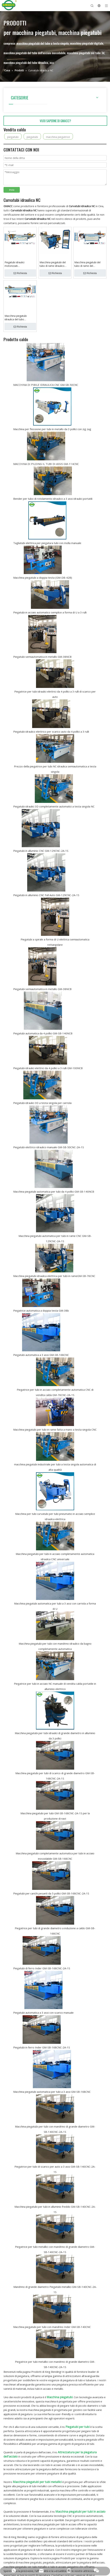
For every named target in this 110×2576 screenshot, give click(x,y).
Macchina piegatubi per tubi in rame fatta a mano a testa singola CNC (55, 1429)
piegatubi (13, 137)
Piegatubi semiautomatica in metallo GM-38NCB (42, 656)
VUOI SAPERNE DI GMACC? (55, 120)
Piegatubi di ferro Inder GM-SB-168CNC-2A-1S (41, 1968)
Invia (11, 189)
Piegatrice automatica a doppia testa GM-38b (41, 1310)
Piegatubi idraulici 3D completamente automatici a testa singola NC (53, 806)
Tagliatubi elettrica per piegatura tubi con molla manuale (47, 543)
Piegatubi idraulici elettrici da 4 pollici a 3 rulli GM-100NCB (48, 1068)
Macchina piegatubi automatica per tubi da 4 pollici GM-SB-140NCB (53, 1191)
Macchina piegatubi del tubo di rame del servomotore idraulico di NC (88, 264)
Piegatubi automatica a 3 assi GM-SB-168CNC (41, 1355)
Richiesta (20, 273)
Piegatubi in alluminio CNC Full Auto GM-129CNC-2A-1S (46, 895)
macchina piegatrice (58, 137)
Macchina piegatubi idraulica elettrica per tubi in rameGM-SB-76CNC (54, 1276)
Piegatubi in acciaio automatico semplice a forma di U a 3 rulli (50, 612)
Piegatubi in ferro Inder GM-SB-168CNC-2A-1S (41, 2047)
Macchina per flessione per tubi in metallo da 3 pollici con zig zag (52, 429)
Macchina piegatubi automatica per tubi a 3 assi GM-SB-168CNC (52, 2091)
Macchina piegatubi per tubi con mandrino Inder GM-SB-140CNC (52, 2327)
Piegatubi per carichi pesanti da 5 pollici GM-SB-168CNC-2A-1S (51, 1893)
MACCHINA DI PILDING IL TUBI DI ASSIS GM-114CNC (46, 464)
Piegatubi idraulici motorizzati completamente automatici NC (14, 264)
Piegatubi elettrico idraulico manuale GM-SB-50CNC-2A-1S (48, 1147)
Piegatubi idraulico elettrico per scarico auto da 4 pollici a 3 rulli (51, 731)
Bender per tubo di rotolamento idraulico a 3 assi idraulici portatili (52, 498)
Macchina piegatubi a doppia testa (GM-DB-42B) (42, 577)
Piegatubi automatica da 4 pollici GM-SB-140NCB (42, 1033)
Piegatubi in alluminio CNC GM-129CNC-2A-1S (40, 850)
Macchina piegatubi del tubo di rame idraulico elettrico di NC (53, 264)
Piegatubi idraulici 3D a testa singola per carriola (42, 1103)
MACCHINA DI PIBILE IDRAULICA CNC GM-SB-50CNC (45, 385)
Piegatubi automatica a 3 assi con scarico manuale (43, 2012)
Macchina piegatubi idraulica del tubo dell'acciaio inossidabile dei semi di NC (20, 317)
